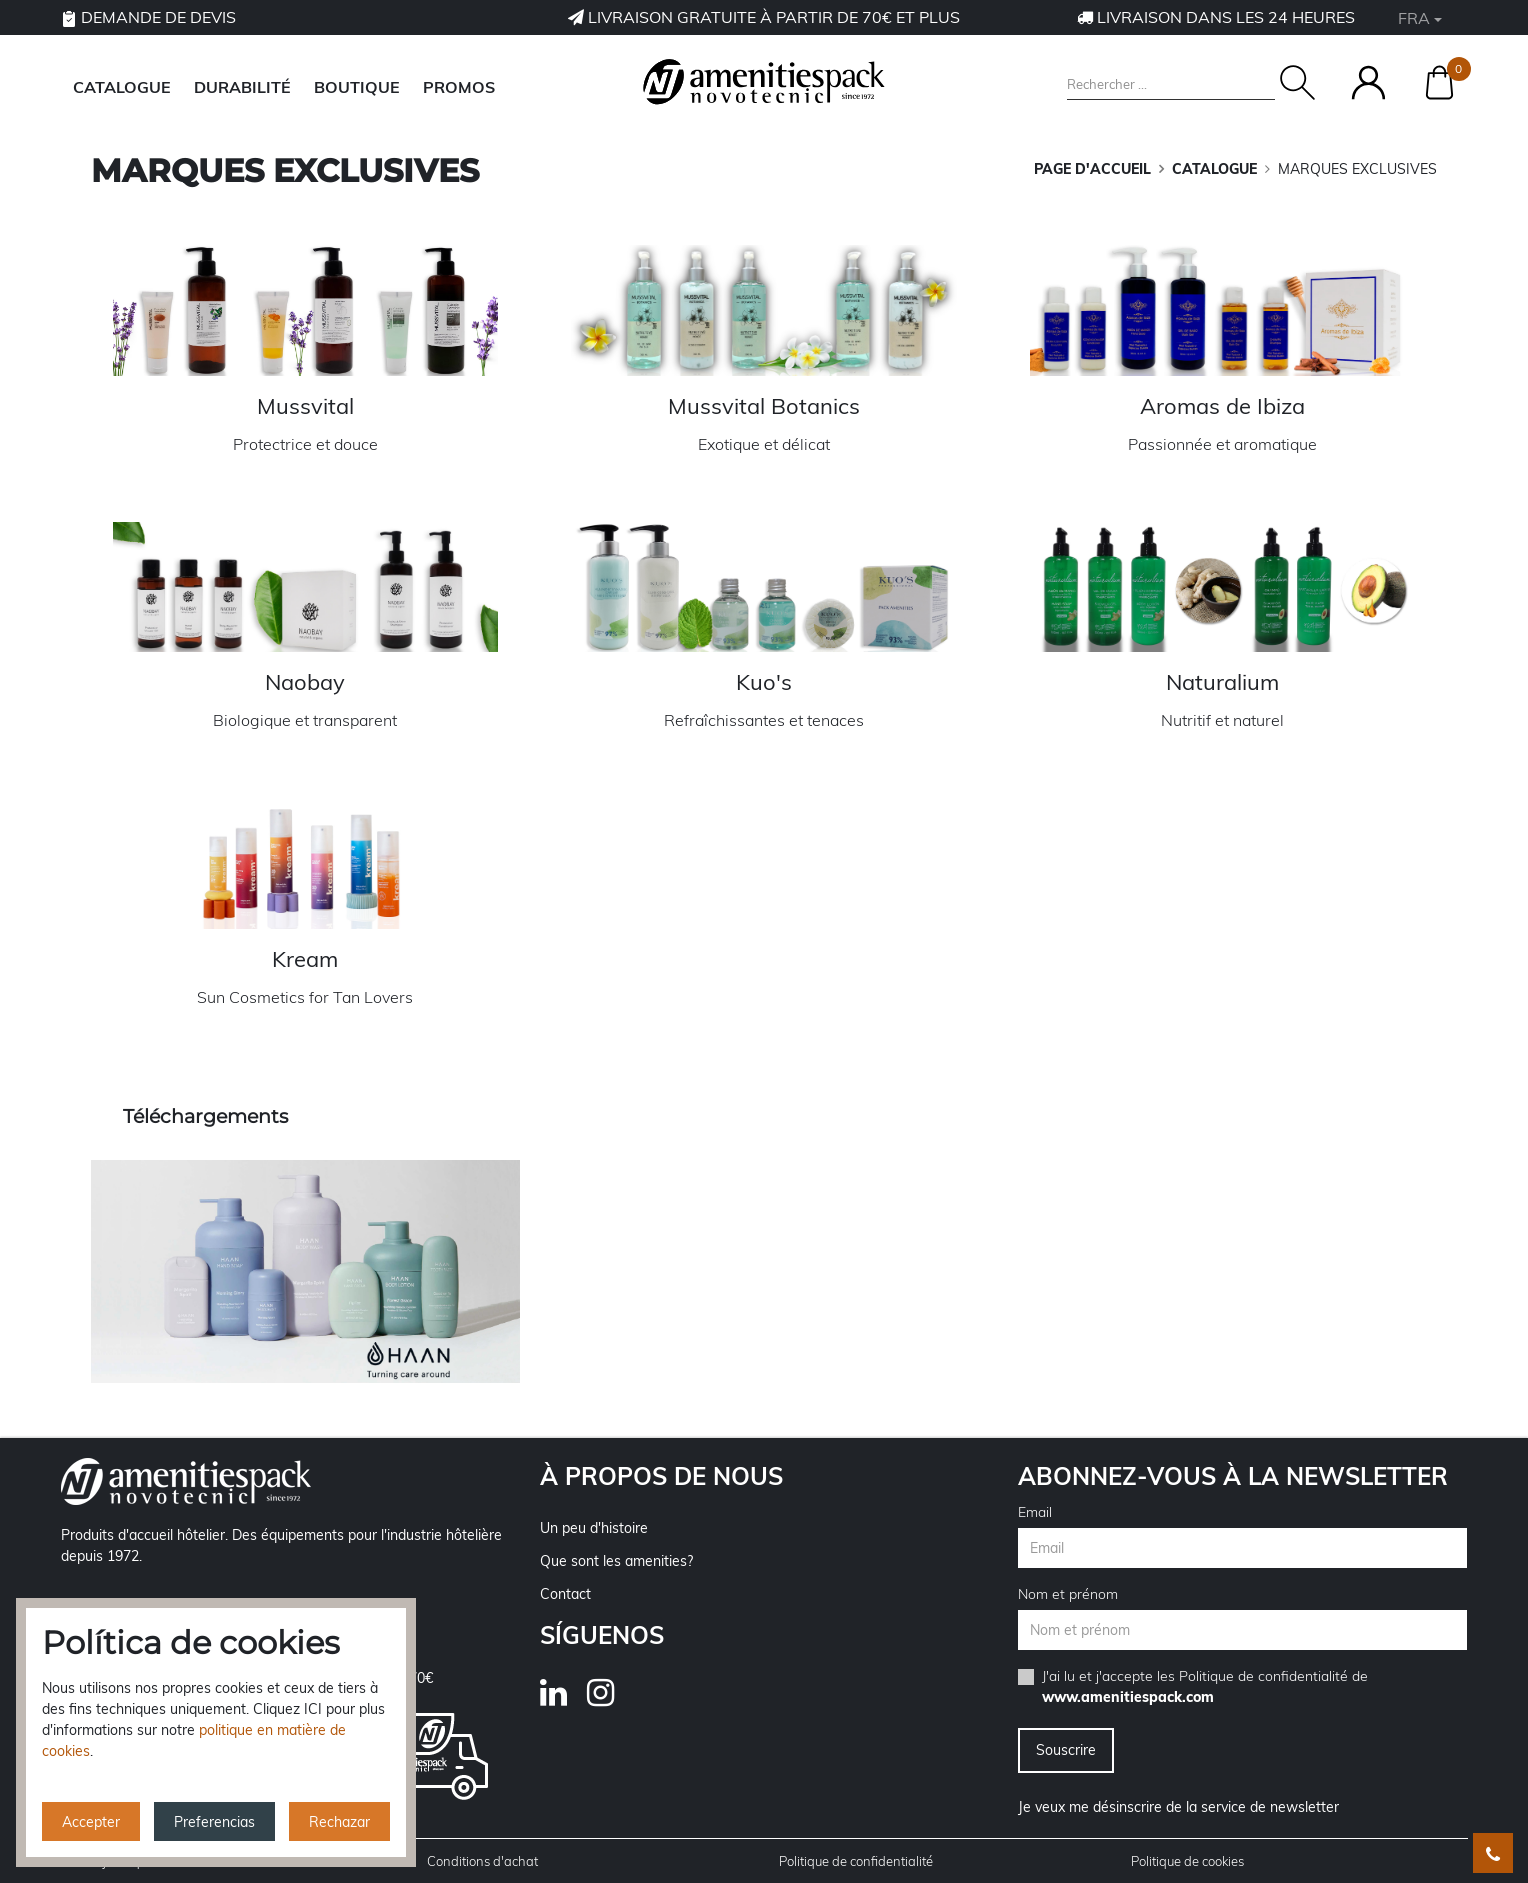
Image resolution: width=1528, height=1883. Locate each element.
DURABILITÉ (242, 87)
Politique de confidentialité (1263, 1676)
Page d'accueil (1092, 169)
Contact (565, 1594)
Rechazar (339, 1822)
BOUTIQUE (357, 87)
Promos (459, 87)
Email (1035, 1512)
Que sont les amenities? (616, 1561)
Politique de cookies (1187, 1861)
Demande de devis (148, 17)
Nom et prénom (1068, 1594)
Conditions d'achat (482, 1861)
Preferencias (214, 1822)
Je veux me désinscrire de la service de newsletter (1178, 1807)
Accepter (91, 1822)
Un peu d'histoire (594, 1528)
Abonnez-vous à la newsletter (1233, 1476)
